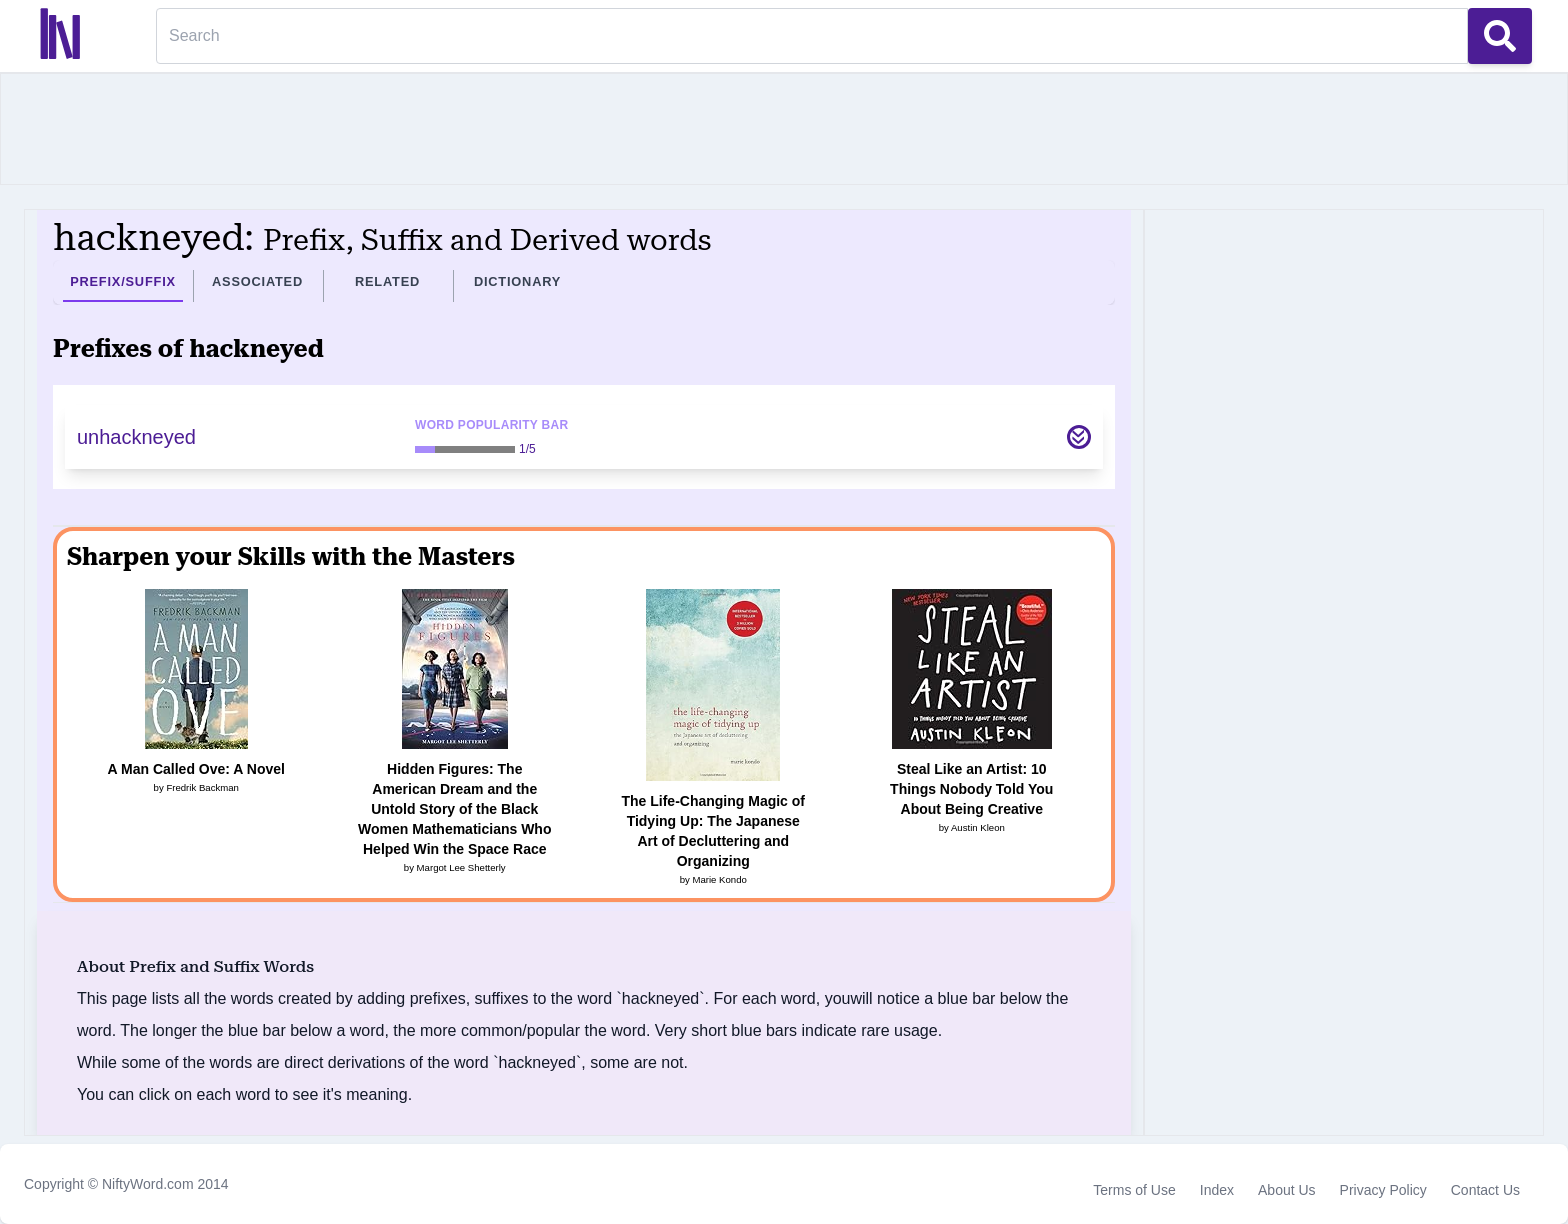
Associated (257, 281)
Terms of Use (1134, 1190)
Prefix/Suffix (123, 281)
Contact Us (1485, 1190)
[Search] (812, 36)
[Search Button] (1500, 36)
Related (387, 281)
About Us (1287, 1190)
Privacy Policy (1383, 1190)
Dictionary (517, 281)
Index (1217, 1190)
